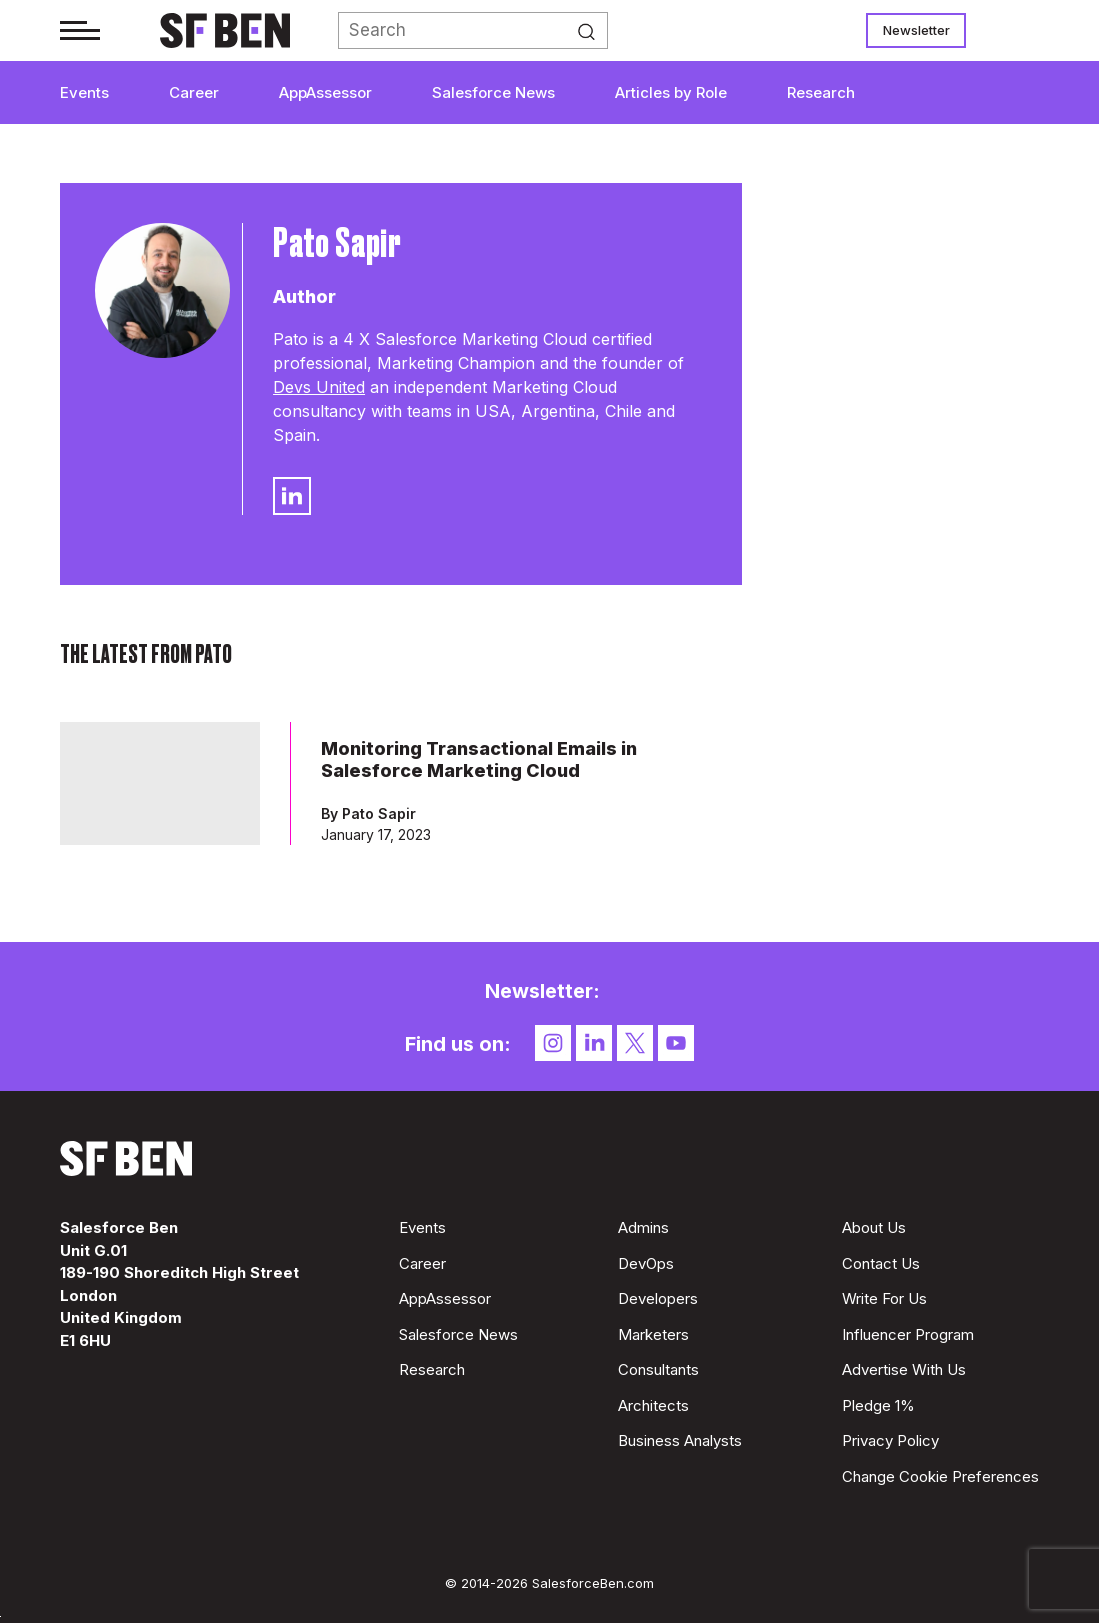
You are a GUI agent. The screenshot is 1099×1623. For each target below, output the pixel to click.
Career (194, 92)
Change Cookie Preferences (940, 1476)
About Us (874, 1227)
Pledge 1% (878, 1405)
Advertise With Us (904, 1369)
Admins (643, 1227)
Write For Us (884, 1298)
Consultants (658, 1369)
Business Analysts (680, 1440)
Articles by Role (671, 92)
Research (821, 92)
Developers (658, 1298)
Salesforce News (493, 92)
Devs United (319, 387)
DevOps (646, 1263)
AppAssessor (325, 92)
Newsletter (916, 30)
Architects (653, 1405)
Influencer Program (908, 1334)
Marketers (653, 1334)
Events (84, 92)
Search (592, 31)
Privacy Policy (890, 1440)
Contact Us (881, 1263)
